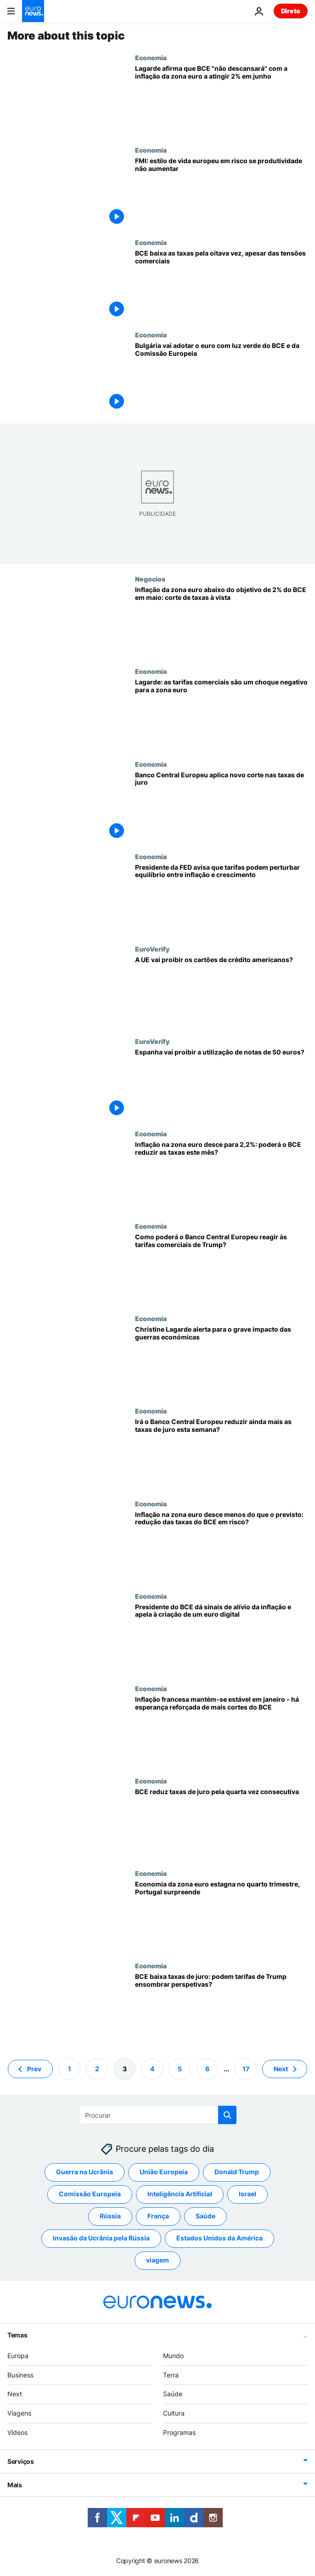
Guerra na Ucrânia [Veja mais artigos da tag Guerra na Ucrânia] (84, 2172)
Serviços (20, 2461)
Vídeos (17, 2432)
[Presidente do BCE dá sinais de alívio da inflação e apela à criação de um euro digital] (221, 1638)
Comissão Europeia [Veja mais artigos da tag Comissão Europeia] (90, 2194)
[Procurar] (157, 2115)
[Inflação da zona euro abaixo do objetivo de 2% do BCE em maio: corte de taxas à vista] (221, 621)
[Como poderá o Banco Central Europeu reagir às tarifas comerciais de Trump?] (221, 1268)
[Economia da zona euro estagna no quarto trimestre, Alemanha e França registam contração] (221, 1916)
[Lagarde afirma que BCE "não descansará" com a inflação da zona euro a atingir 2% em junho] (221, 100)
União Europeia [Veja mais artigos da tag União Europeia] (164, 2172)
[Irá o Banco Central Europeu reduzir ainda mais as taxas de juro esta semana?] (221, 1453)
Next (14, 2394)
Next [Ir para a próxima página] (281, 2069)
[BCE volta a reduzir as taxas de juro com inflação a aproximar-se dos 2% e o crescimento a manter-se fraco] (221, 1823)
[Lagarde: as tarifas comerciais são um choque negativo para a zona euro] (221, 713)
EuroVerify (152, 948)
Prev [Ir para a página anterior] (34, 2069)
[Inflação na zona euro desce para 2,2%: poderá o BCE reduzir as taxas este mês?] (221, 1176)
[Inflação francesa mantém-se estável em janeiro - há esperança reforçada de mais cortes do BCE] (221, 1731)
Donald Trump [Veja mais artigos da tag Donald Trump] (236, 2172)
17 (245, 2069)
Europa (17, 2355)
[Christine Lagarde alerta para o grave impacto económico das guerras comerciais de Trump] (221, 1361)
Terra (171, 2375)
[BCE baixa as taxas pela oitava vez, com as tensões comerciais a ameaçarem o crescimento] (221, 285)
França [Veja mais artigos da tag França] (158, 2216)
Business (20, 2375)
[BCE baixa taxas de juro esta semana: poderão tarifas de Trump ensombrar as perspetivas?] (221, 2008)
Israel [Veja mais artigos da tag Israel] (247, 2194)
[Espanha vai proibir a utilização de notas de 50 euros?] (221, 1084)
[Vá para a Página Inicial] (33, 11)
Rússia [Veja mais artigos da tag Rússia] (110, 2216)
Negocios (150, 578)
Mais (14, 2485)
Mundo (173, 2355)
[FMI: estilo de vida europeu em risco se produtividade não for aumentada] (221, 192)
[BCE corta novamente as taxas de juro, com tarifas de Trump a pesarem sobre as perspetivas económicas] (221, 806)
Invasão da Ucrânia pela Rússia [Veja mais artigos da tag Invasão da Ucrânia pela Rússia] (101, 2238)
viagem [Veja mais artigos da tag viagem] (157, 2260)
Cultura (174, 2413)
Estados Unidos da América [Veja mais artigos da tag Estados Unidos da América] (219, 2238)
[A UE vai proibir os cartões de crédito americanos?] (221, 991)
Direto (290, 11)
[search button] (227, 2115)
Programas (179, 2432)
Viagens (19, 2413)
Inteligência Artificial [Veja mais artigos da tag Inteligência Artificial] (179, 2194)
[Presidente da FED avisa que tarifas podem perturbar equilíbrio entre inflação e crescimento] (221, 899)
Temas (17, 2335)
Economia (151, 57)
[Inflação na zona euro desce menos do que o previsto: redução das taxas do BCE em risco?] (221, 1546)
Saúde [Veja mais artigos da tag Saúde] (205, 2216)
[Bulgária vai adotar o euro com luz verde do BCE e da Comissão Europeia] (221, 377)
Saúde (172, 2394)
